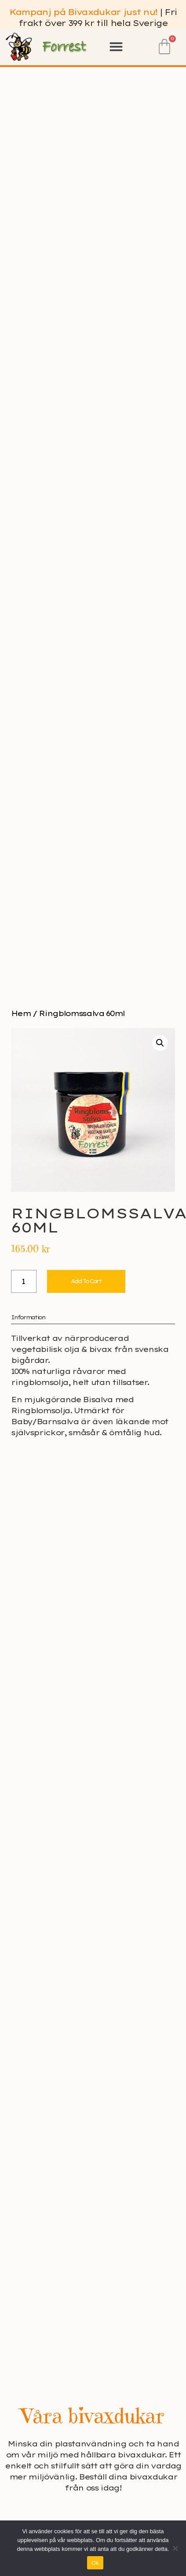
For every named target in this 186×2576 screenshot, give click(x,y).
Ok (95, 2563)
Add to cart (86, 1281)
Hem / (25, 1013)
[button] (116, 46)
